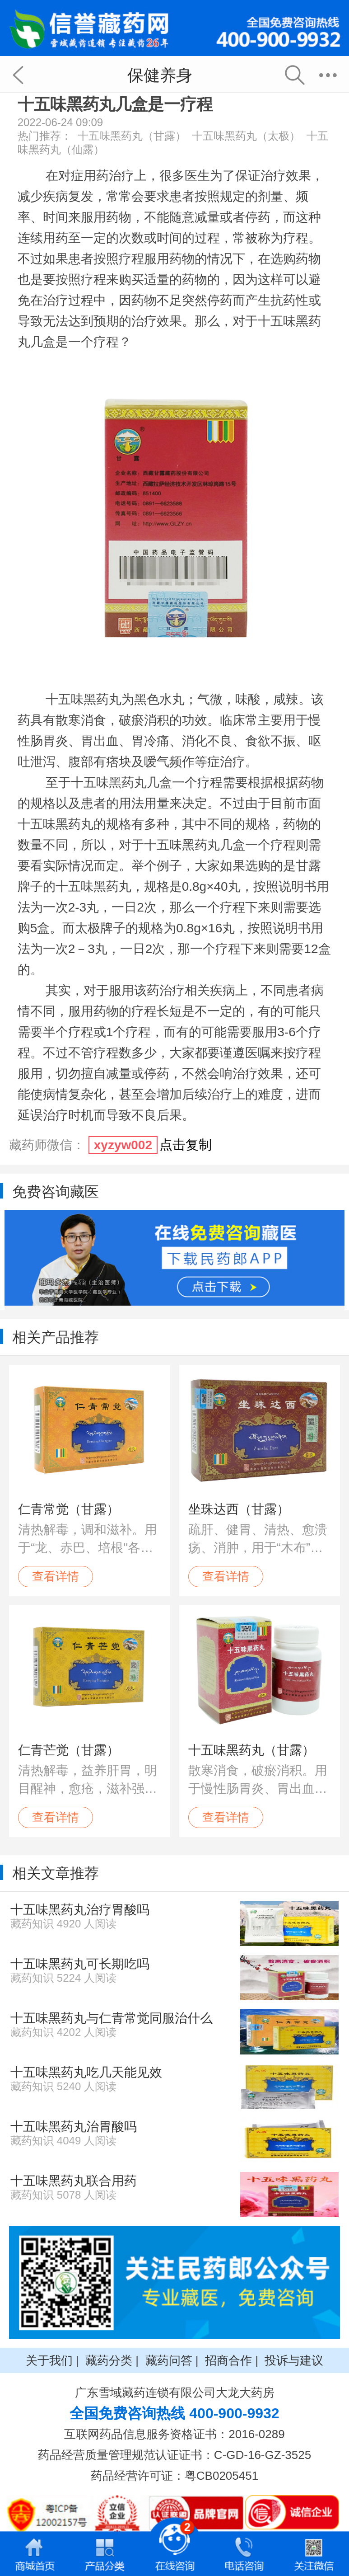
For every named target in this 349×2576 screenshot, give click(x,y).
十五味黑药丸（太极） (246, 136)
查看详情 (55, 1576)
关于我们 (49, 2360)
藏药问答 (168, 2360)
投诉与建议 (294, 2360)
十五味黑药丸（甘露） (132, 136)
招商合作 (228, 2360)
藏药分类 (108, 2360)
